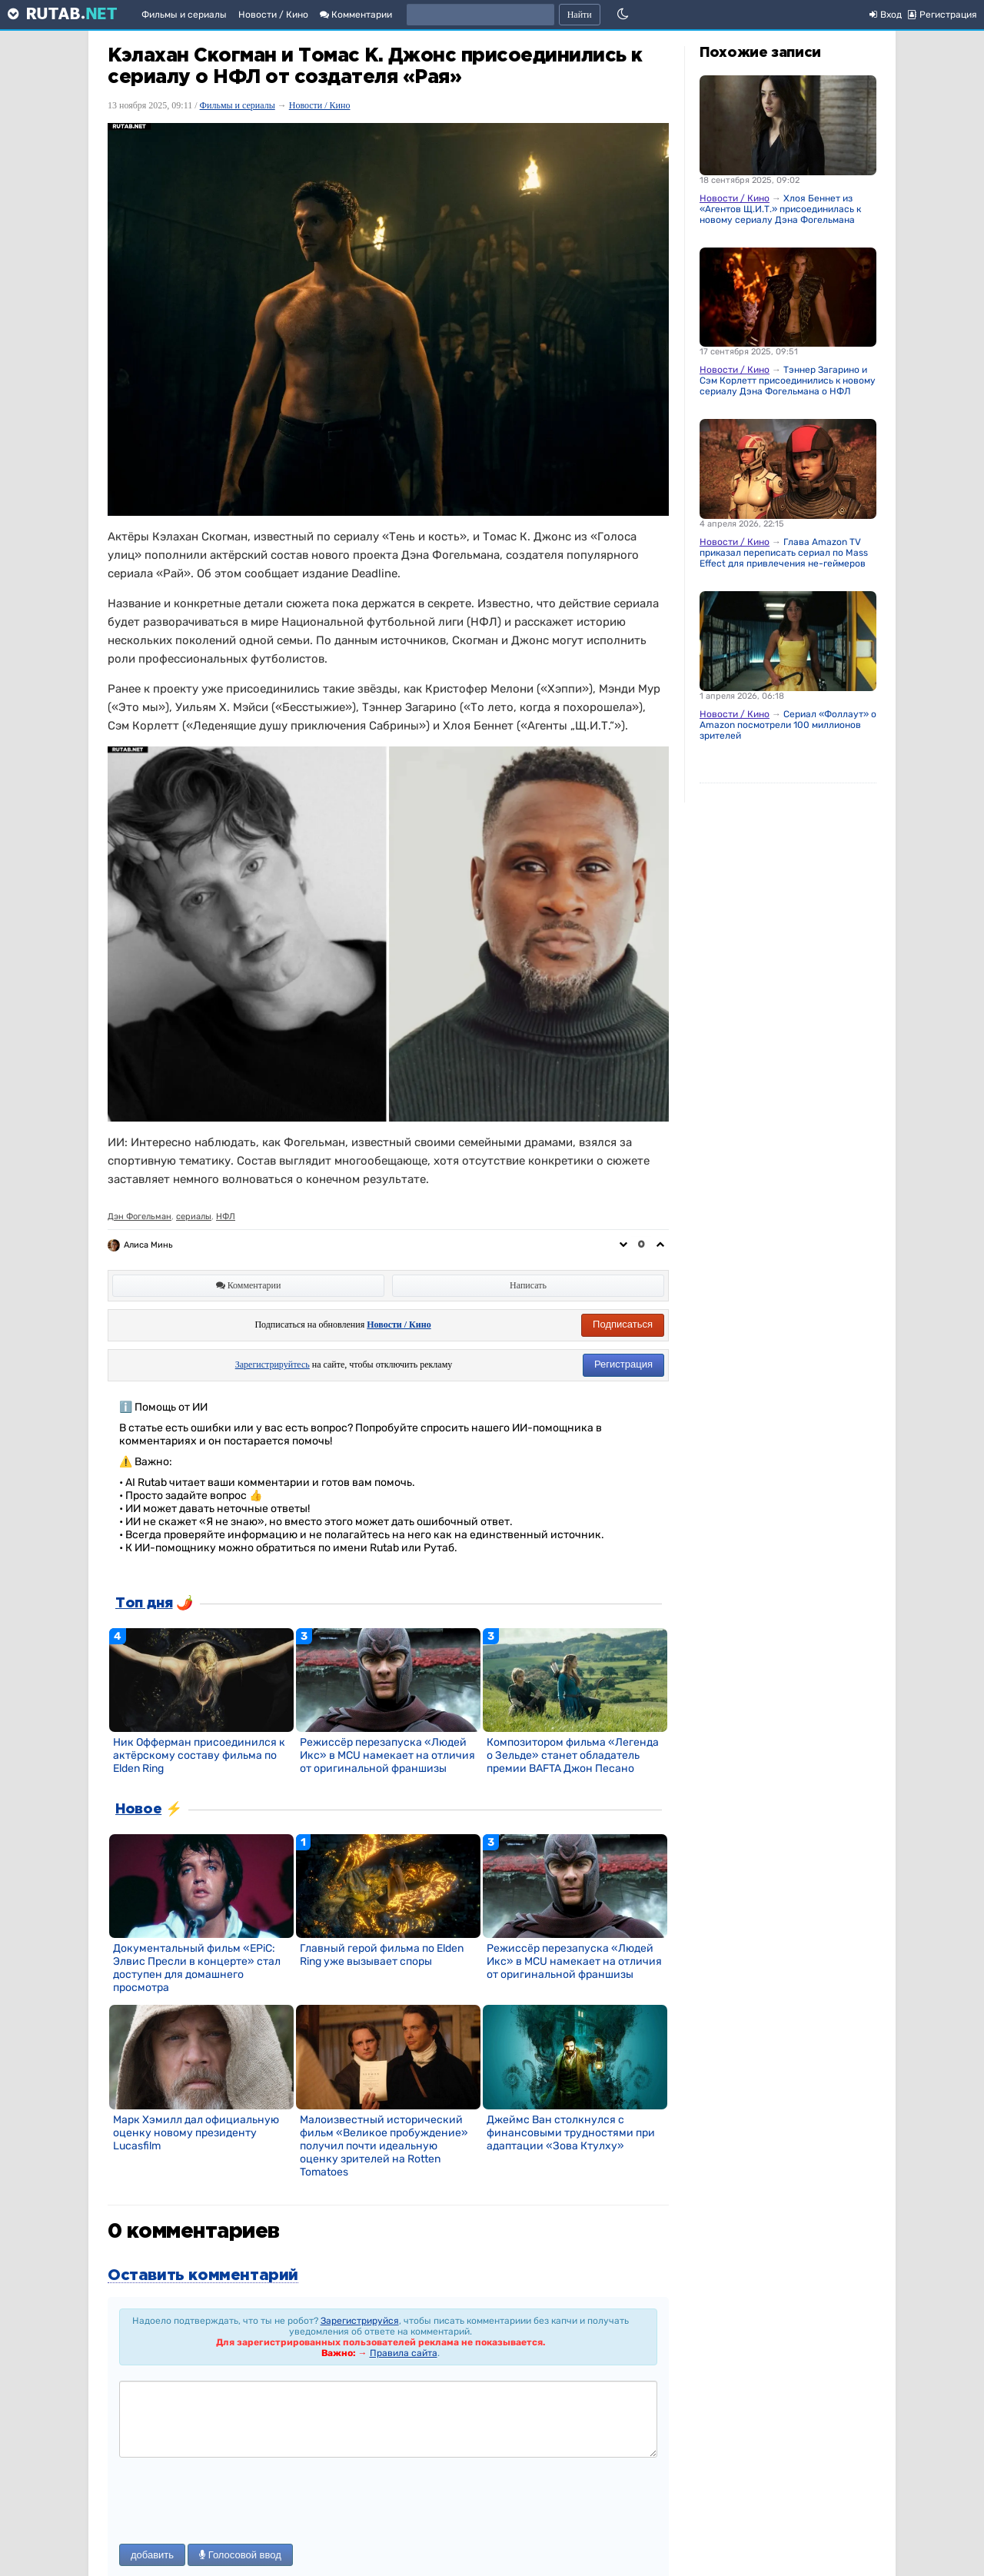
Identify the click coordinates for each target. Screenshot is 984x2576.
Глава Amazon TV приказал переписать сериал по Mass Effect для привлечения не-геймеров (784, 553)
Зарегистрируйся (360, 2320)
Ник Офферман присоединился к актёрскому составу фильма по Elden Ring (199, 1755)
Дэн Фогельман (139, 1217)
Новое (138, 1809)
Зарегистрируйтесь (272, 1364)
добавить (152, 2555)
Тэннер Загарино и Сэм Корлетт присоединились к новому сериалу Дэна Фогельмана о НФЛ (788, 380)
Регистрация (623, 1364)
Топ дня (143, 1603)
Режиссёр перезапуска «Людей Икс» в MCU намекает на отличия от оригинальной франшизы (387, 1755)
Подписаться (623, 1324)
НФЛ (225, 1217)
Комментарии (356, 14)
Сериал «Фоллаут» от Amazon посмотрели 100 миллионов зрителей (790, 725)
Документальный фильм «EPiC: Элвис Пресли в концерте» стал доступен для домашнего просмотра (197, 1968)
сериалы (193, 1217)
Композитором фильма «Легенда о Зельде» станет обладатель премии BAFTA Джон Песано (573, 1755)
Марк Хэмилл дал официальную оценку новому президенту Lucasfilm (196, 2132)
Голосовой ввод (240, 2555)
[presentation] (236, 2502)
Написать (528, 1285)
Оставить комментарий (203, 2275)
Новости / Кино (273, 14)
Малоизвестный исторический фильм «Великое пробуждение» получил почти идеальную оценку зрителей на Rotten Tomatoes (384, 2146)
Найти (579, 14)
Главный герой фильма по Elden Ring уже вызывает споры (382, 1955)
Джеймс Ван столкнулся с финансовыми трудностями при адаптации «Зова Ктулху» (571, 2132)
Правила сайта (403, 2353)
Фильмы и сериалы (184, 14)
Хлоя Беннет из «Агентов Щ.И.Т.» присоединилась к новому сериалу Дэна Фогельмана (780, 209)
